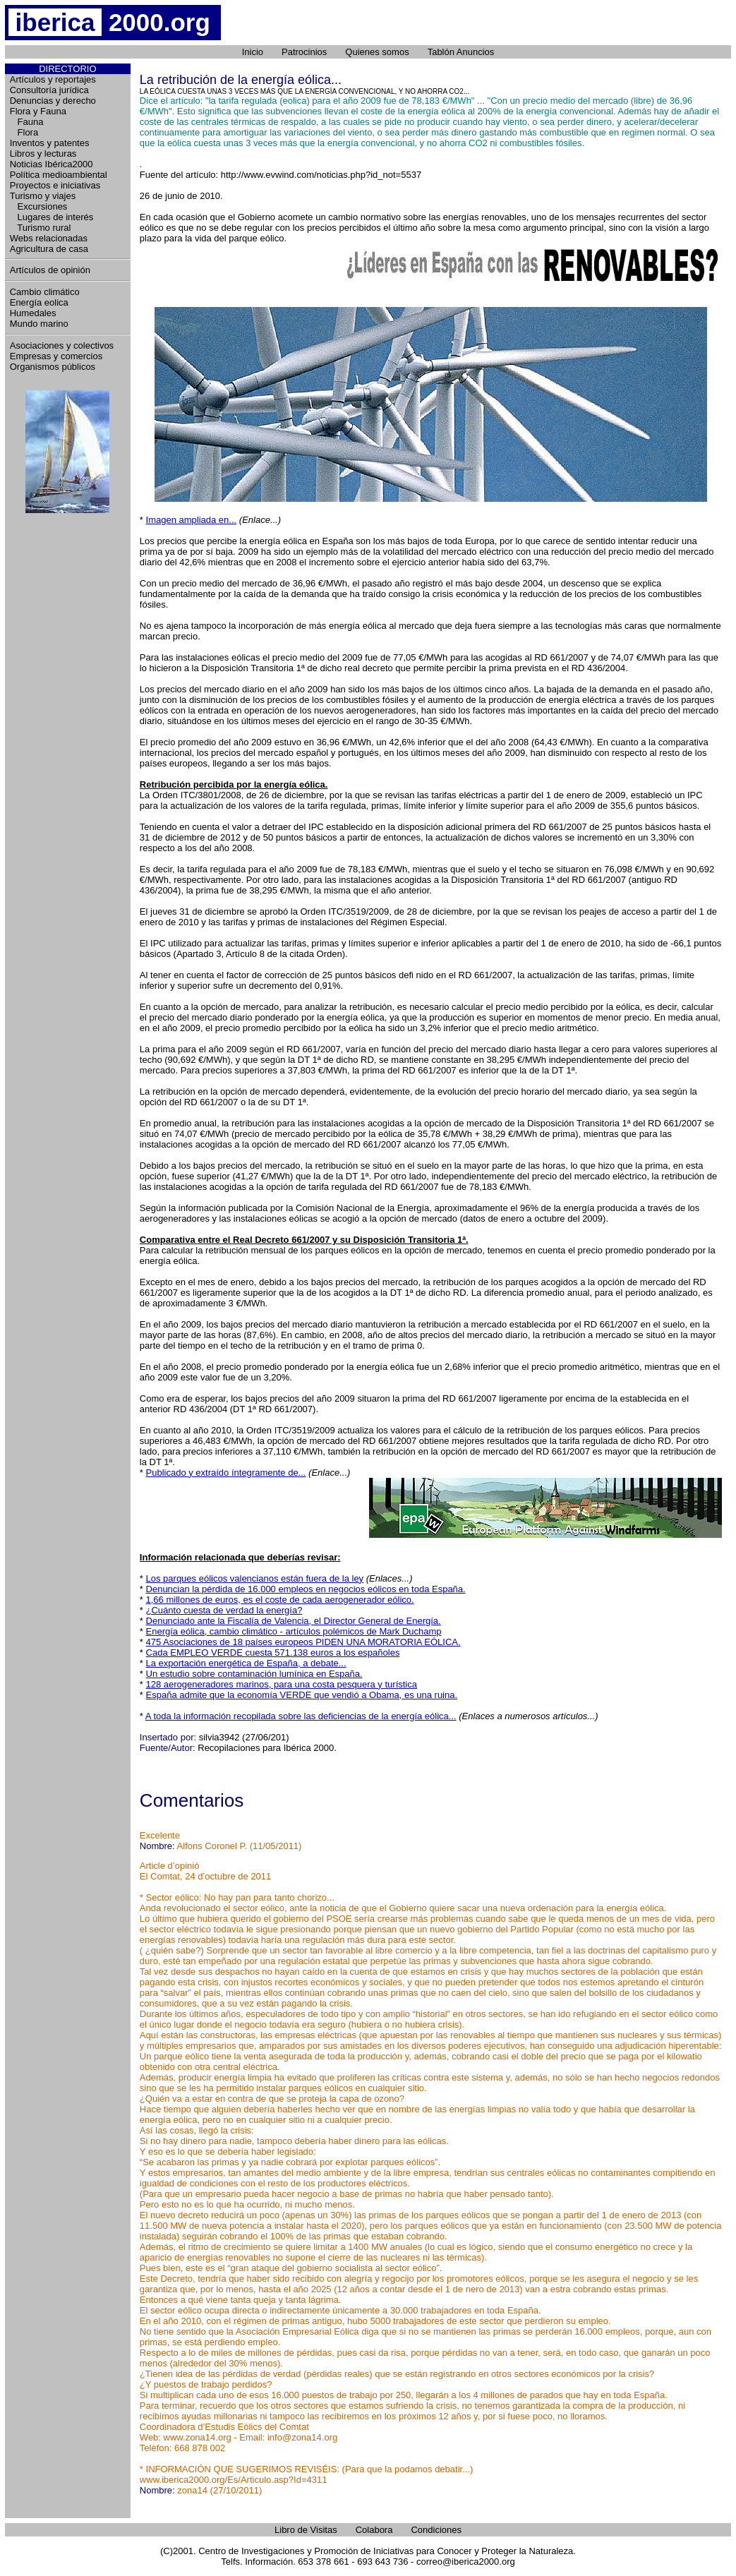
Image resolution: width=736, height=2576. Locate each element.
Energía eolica (39, 302)
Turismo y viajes (43, 196)
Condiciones (436, 2529)
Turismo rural (40, 227)
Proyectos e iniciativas (55, 185)
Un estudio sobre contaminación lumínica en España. (254, 1673)
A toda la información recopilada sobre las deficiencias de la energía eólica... (301, 1716)
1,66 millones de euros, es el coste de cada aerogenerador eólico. (280, 1599)
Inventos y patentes (50, 143)
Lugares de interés (52, 217)
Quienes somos (377, 52)
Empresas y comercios (56, 356)
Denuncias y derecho (53, 100)
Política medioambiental (58, 174)
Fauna (27, 121)
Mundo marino (39, 323)
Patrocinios (304, 52)
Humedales (33, 313)
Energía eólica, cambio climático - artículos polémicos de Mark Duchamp (294, 1631)
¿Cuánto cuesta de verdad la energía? (224, 1610)
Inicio (252, 52)
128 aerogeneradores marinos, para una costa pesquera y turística (281, 1684)
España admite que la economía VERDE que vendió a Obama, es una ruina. (302, 1695)
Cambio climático (45, 292)
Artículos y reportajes (53, 79)
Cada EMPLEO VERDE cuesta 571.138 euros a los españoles (273, 1652)
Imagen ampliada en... (191, 519)
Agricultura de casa (49, 248)
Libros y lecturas (43, 153)
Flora (24, 132)
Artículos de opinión (50, 270)
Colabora (374, 2529)
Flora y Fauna (38, 111)
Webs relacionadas (49, 238)
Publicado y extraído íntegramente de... (226, 1472)
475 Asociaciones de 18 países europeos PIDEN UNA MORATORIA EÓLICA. (303, 1642)
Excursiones (39, 206)
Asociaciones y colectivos (62, 345)
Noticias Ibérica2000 (51, 164)
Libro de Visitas (306, 2529)
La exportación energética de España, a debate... (246, 1663)
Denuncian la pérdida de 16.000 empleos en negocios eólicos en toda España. (306, 1589)
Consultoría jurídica (49, 90)
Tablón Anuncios (461, 52)
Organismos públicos (52, 366)
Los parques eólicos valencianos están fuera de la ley (255, 1578)
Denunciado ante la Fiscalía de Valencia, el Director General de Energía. (293, 1620)
